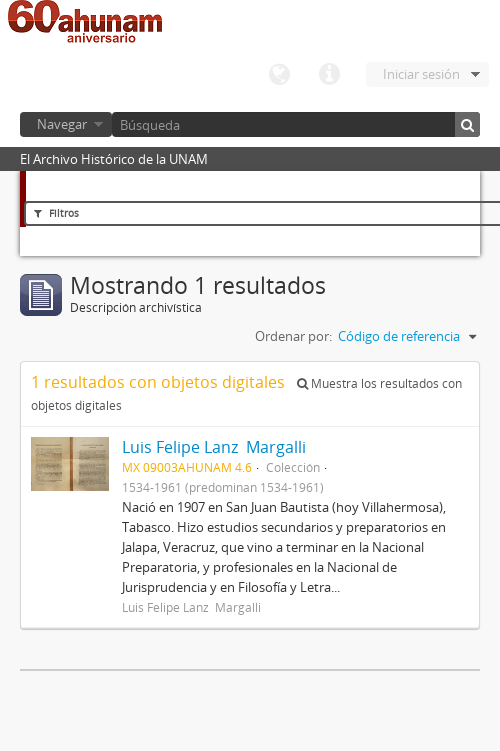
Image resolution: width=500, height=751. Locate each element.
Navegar (62, 124)
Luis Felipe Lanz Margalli (214, 447)
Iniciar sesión (421, 74)
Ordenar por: (293, 336)
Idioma (279, 75)
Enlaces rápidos (329, 75)
